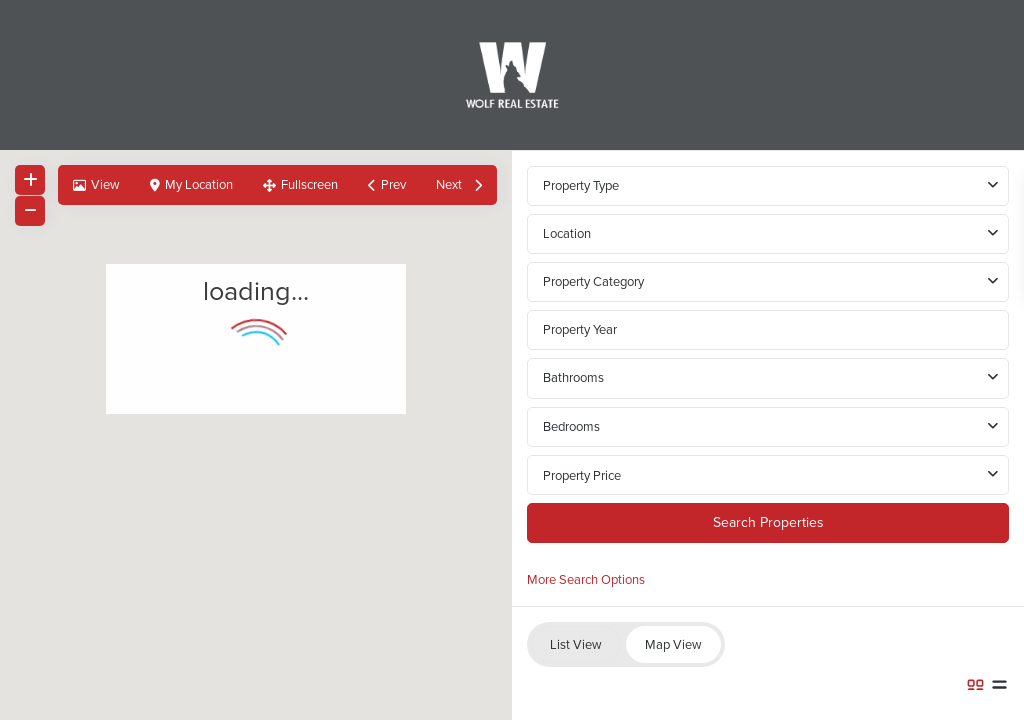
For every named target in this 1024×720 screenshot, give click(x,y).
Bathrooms (573, 377)
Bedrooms (571, 426)
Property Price (582, 475)
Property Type (581, 185)
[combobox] (768, 234)
